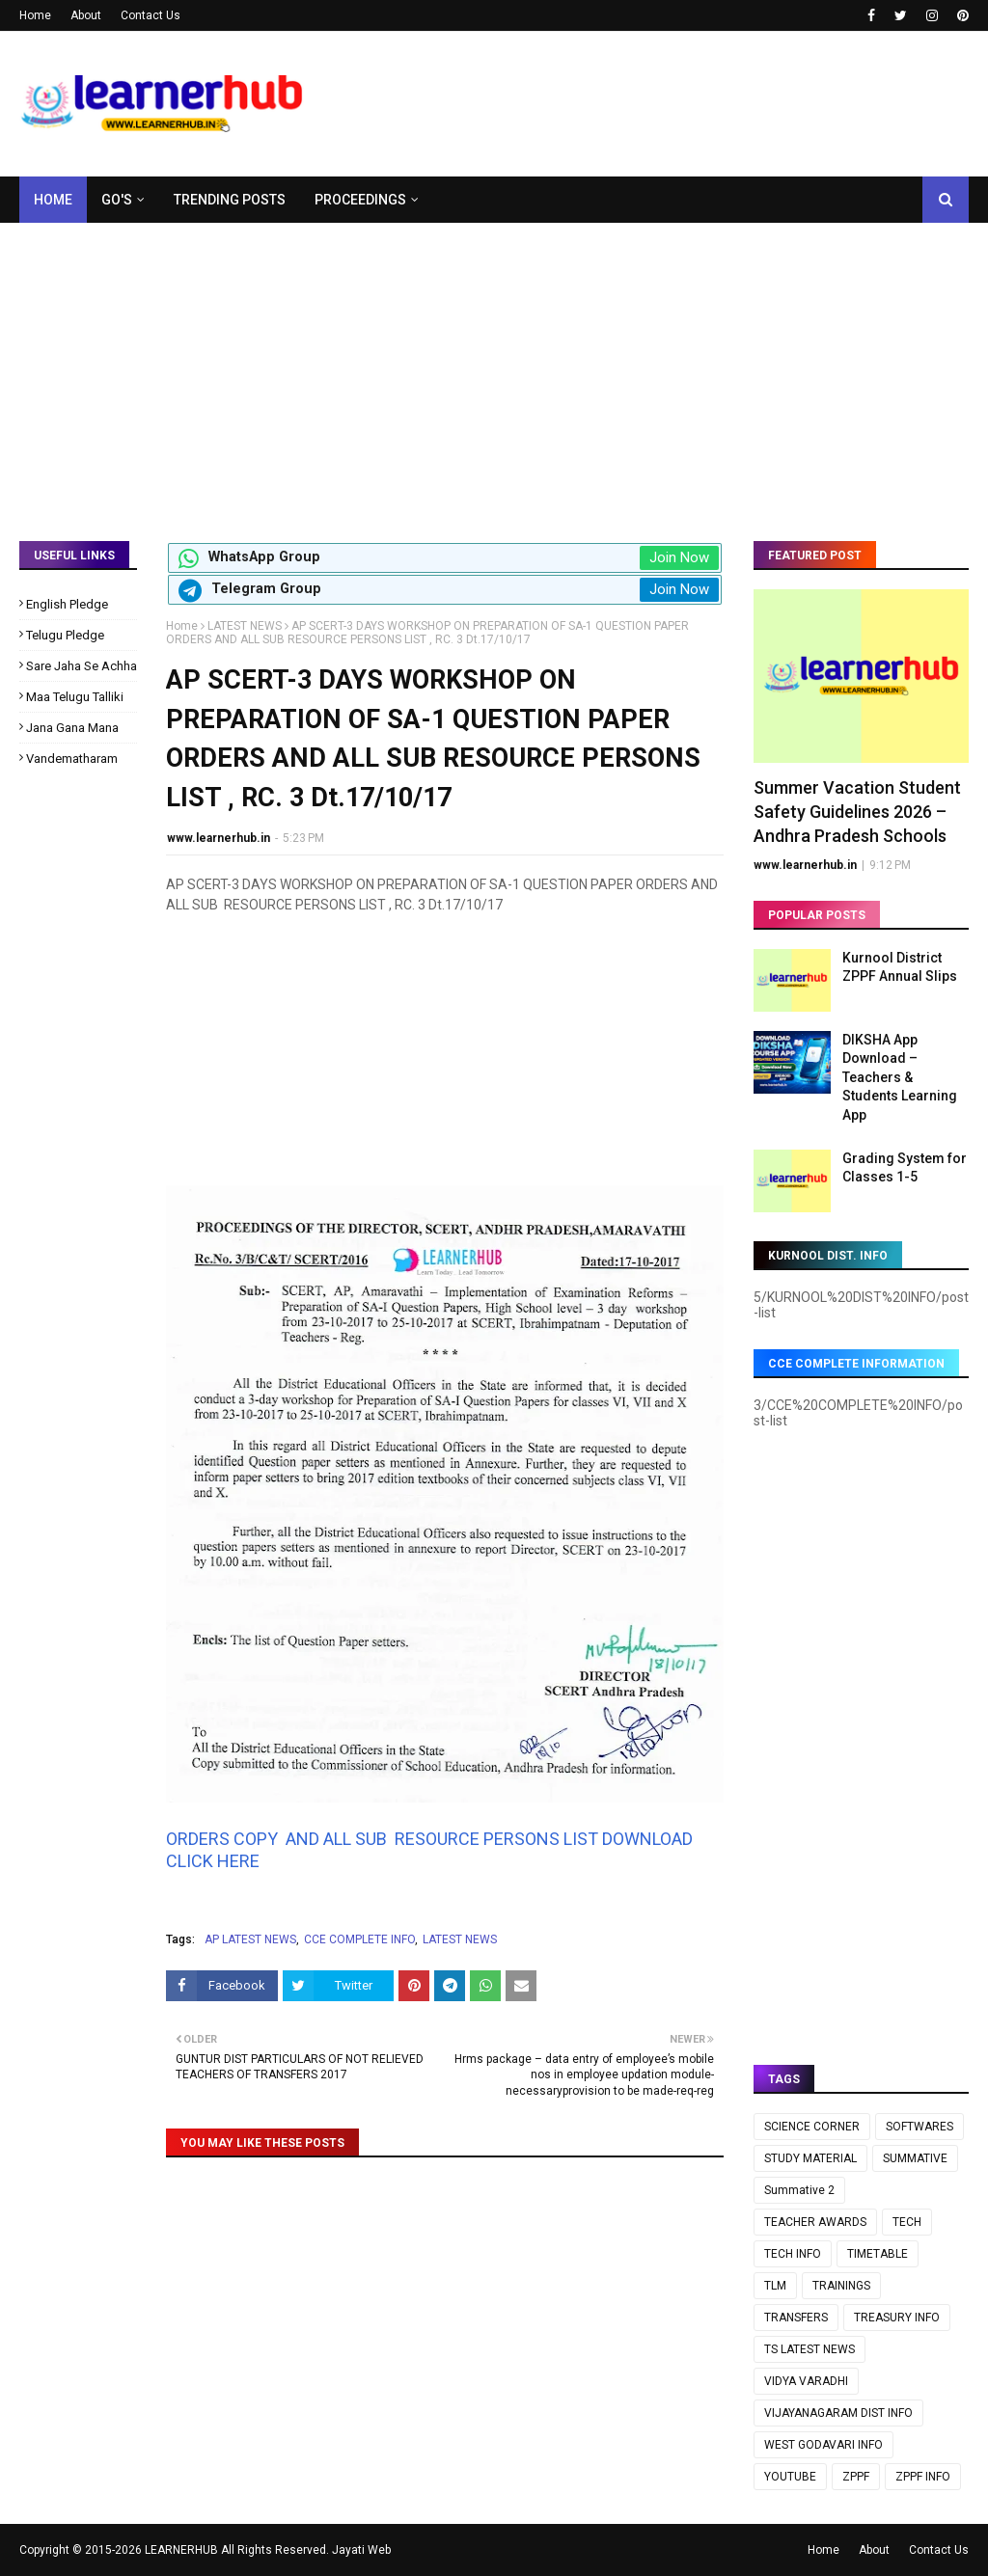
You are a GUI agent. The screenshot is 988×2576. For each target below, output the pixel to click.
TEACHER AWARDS (815, 2222)
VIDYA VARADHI (806, 2381)
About (85, 15)
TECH (906, 2222)
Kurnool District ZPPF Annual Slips (899, 967)
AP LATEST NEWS (250, 1939)
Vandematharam (72, 758)
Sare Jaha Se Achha (81, 666)
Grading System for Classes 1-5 (904, 1168)
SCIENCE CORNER (812, 2126)
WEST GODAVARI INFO (823, 2445)
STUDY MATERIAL (810, 2158)
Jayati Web (361, 2550)
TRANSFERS (796, 2317)
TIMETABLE (877, 2254)
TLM (775, 2285)
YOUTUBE (790, 2476)
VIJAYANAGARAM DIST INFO (838, 2413)
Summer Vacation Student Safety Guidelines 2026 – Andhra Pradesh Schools (857, 811)
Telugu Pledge (65, 635)
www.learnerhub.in (218, 838)
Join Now (679, 557)
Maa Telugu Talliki (75, 697)
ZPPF (855, 2476)
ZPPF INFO (922, 2476)
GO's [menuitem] (116, 199)
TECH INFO (792, 2254)
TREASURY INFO (897, 2317)
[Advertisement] (494, 367)
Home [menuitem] (53, 199)
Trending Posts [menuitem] (230, 199)
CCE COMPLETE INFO (359, 1939)
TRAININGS (841, 2285)
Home (35, 15)
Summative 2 (799, 2190)
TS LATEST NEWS (809, 2349)
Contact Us (150, 15)
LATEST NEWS (244, 626)
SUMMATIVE (915, 2158)
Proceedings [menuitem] (360, 199)
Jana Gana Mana (72, 727)
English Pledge (67, 604)
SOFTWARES (919, 2126)
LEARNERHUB (181, 2550)
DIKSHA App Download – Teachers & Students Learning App (899, 1077)
